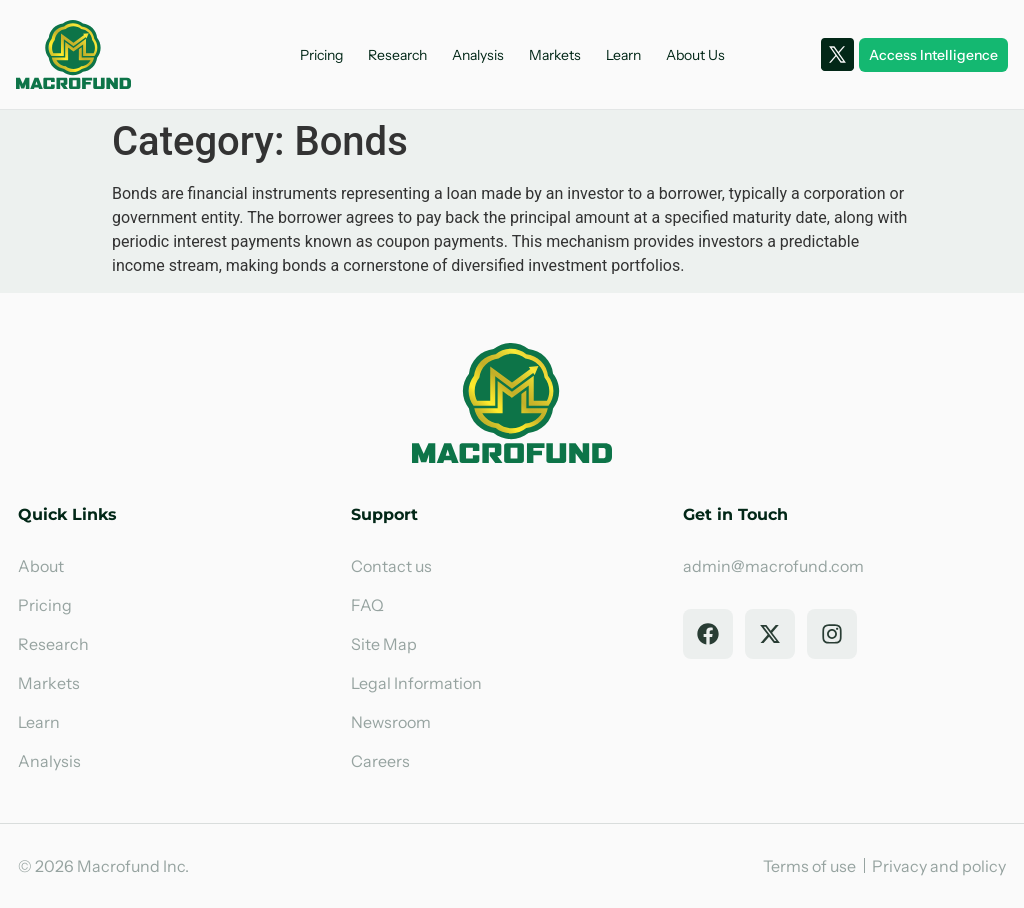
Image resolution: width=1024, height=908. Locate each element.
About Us (695, 55)
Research (397, 55)
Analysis (478, 55)
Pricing (321, 55)
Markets (555, 55)
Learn (623, 55)
